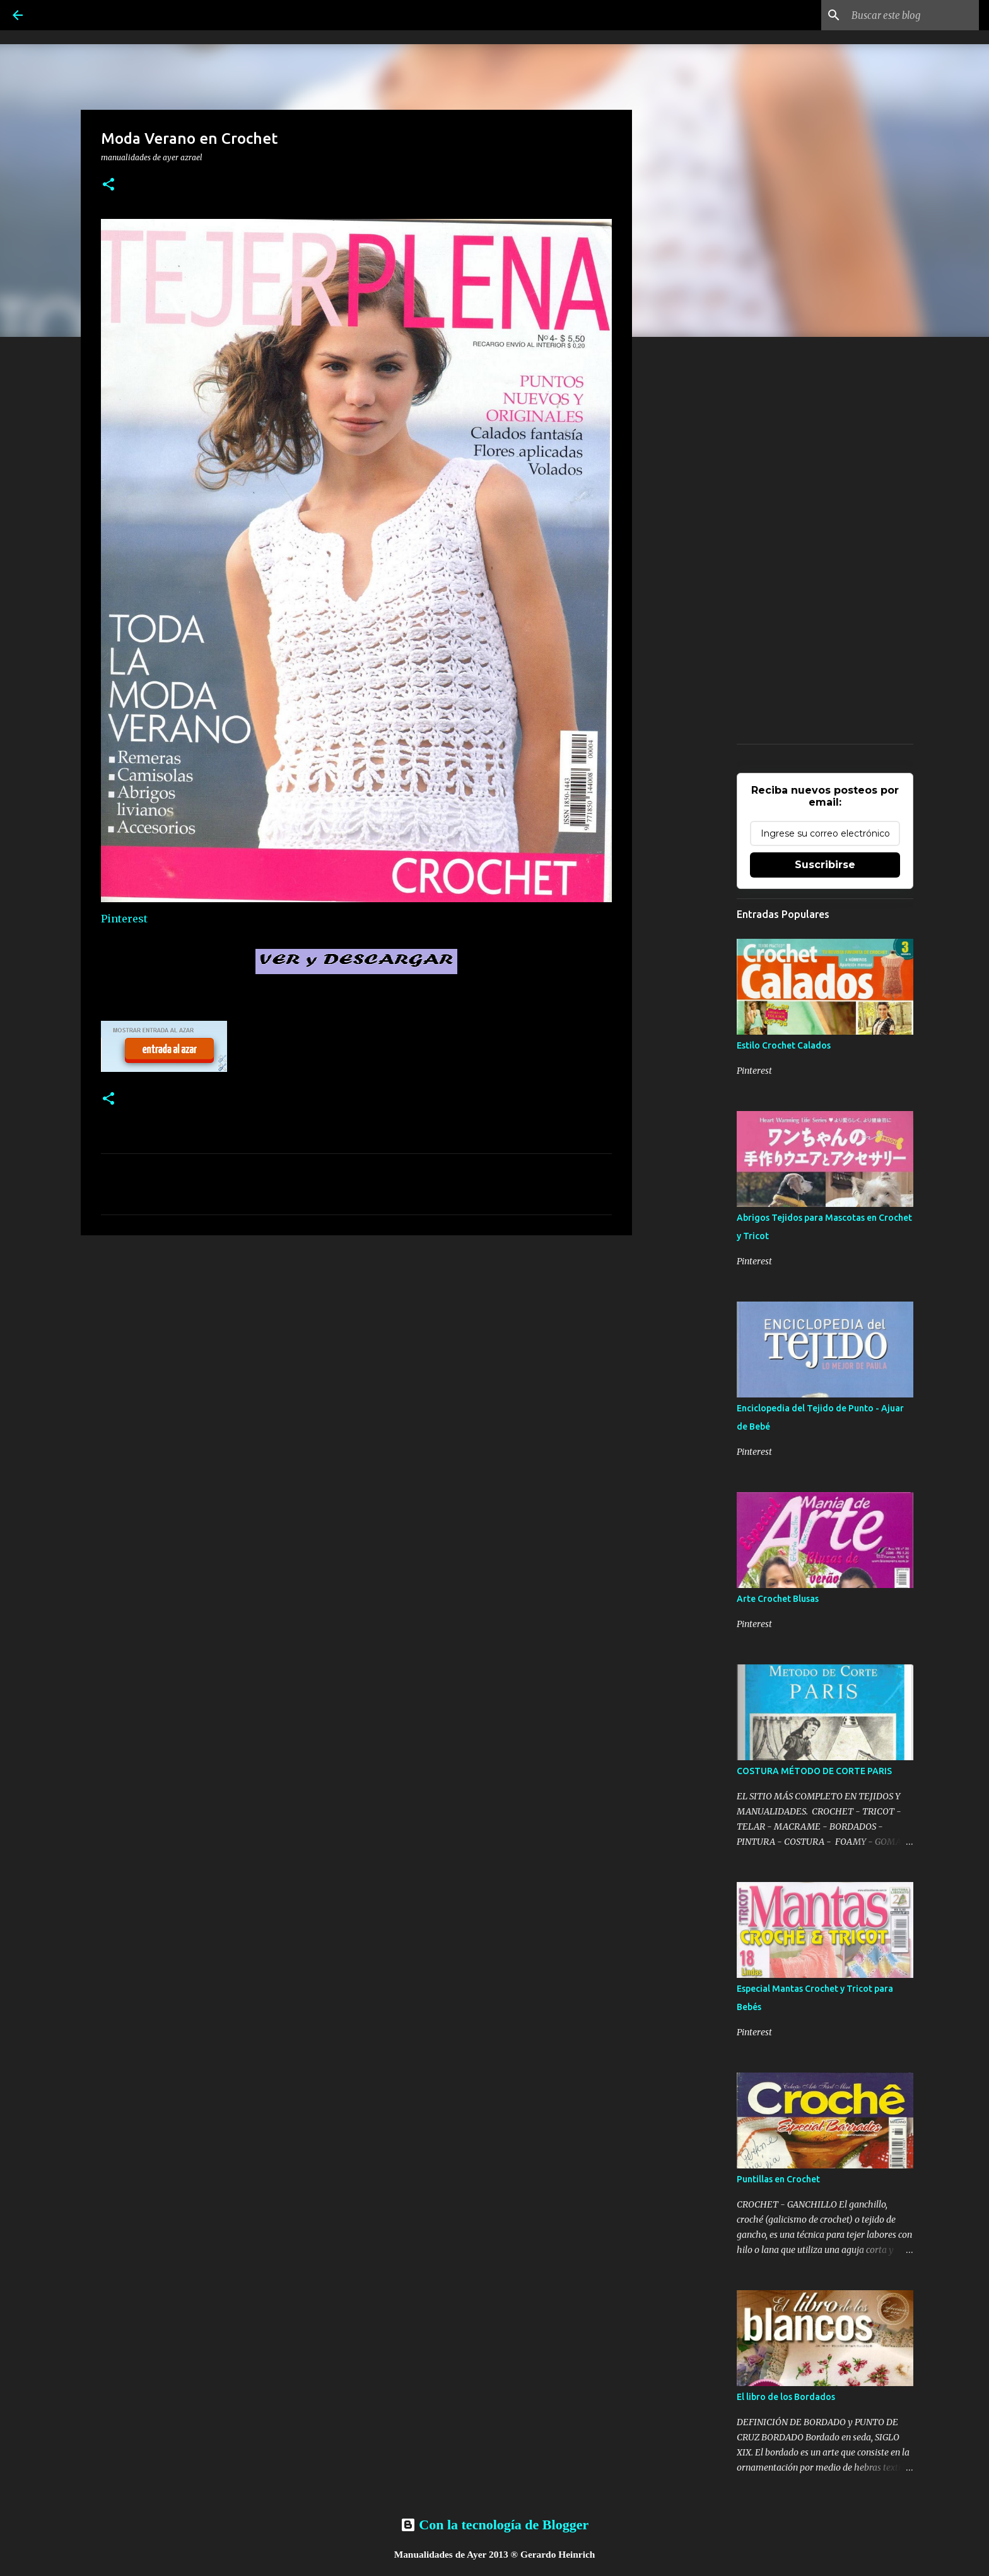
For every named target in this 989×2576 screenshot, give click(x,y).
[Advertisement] (356, 1342)
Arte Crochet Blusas (778, 1599)
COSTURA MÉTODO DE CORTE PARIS (814, 1771)
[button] (108, 185)
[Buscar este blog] (912, 15)
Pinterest (124, 918)
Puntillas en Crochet (778, 2179)
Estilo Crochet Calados (784, 1045)
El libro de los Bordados (786, 2397)
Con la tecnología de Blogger (494, 2524)
